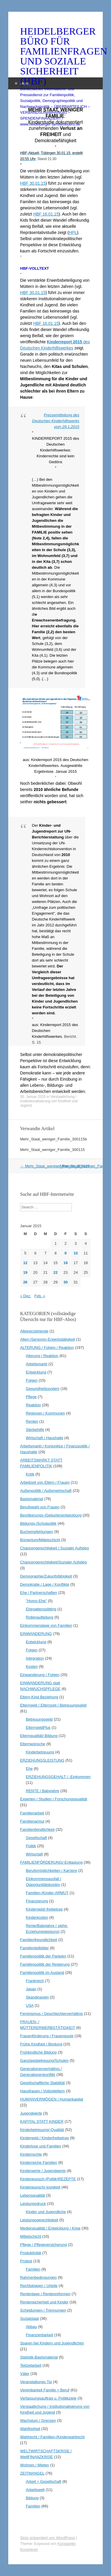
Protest (26, 2261)
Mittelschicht (30, 2236)
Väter (24, 2373)
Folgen (32, 1380)
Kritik (30, 1474)
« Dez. (25, 1296)
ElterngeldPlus (38, 1727)
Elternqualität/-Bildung (38, 1735)
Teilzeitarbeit (30, 2365)
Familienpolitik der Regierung (44, 1964)
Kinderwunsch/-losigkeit (40, 2187)
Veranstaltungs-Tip (36, 2382)
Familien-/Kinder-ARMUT (47, 1893)
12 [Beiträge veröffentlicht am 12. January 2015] (25, 1263)
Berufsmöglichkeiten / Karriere (51, 1870)
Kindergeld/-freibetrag (44, 1909)
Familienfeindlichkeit (37, 1829)
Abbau (31, 2326)
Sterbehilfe (35, 1429)
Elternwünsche (32, 1744)
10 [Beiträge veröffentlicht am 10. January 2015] (76, 1253)
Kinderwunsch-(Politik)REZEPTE (48, 2179)
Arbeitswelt (35, 2489)
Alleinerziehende (34, 1331)
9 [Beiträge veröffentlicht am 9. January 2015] (65, 1253)
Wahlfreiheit (30, 2428)
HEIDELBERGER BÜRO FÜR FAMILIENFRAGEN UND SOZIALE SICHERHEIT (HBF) (55, 56)
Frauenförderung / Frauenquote (46, 2036)
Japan (31, 1989)
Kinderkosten (37, 1917)
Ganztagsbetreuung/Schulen (44, 2060)
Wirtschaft (34, 1854)
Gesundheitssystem (42, 1388)
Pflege (31, 1397)
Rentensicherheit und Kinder (44, 2302)
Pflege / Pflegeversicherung (43, 2244)
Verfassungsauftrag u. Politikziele (48, 2398)
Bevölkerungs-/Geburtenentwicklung (51, 1515)
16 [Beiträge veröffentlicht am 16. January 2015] (65, 1263)
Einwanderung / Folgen (39, 1674)
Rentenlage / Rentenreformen (45, 2294)
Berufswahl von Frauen (39, 1507)
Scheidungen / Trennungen (43, 2310)
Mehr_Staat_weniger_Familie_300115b (53, 1139)
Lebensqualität (32, 2195)
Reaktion (33, 1405)
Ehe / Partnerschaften (38, 1592)
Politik (31, 1846)
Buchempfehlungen (36, 1531)
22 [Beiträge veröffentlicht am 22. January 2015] (55, 1272)
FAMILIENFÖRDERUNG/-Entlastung (51, 1862)
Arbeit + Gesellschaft (43, 2481)
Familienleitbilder (34, 1948)
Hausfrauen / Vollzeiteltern (42, 2091)
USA (30, 2005)
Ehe (29, 1768)
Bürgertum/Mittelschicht (40, 1540)
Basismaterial (31, 1499)
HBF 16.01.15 (46, 214)
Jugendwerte (31, 2113)
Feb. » (39, 1296)
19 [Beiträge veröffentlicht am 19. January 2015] (25, 1272)
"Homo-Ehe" (36, 1601)
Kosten (32, 1666)
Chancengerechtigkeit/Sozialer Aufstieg (53, 1562)
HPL (73, 232)
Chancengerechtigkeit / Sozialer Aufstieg (54, 1548)
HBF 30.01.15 (32, 183)
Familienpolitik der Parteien (43, 1956)
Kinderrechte (31, 2154)
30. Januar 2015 (33, 1097)
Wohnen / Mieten (34, 2465)
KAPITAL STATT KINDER (41, 2121)
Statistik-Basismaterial (39, 2357)
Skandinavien (37, 1997)
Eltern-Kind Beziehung (39, 1697)
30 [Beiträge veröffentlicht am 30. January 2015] (65, 1282)
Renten (32, 1421)
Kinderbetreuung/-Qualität (42, 2129)
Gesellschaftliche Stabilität (42, 2083)
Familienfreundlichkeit (38, 1939)
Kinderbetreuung (40, 1752)
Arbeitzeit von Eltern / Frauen (44, 1482)
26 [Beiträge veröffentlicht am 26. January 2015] (25, 1282)
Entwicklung (36, 1372)
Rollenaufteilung (39, 1617)
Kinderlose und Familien (40, 2146)
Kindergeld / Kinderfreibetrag (44, 2138)
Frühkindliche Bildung (38, 2052)
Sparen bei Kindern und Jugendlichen (52, 2343)
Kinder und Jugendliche (46, 2212)
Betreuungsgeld (39, 1719)
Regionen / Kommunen (45, 1413)
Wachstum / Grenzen (38, 2420)
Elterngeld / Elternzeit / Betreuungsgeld (53, 1705)
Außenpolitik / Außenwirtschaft (46, 1490)
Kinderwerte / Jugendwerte (43, 2171)
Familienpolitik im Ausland (42, 1972)
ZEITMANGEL (32, 2473)
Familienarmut (32, 1821)
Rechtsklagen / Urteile (38, 2285)
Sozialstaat (29, 2318)
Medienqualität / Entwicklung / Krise (50, 2228)
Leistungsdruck (33, 2203)
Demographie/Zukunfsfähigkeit (46, 1576)
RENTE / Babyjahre (42, 1791)
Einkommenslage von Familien (46, 1625)
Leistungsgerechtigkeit (39, 2220)
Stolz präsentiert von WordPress (47, 2538)
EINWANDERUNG (36, 1633)
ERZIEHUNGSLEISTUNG (42, 1760)
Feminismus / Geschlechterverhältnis (51, 2013)
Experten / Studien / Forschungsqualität (53, 1799)
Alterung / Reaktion (42, 1356)
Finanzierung (37, 1901)
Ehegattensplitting (41, 1609)
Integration (35, 1658)
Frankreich (35, 1981)
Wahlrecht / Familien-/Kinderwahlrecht (52, 2437)
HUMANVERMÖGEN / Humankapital (51, 2099)
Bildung (32, 2498)
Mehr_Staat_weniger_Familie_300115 (52, 1149)
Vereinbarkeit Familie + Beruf (44, 2390)
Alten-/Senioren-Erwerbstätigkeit (47, 1339)
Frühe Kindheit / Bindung (41, 2044)
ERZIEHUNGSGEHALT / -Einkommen (58, 1776)
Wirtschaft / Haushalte (44, 1438)
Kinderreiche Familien (38, 2162)
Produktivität (30, 2253)
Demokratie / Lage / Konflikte (44, 1584)
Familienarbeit (32, 1813)
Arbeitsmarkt (36, 1364)
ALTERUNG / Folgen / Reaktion (47, 1347)
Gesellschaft (36, 1837)
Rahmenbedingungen (38, 2277)
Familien (33, 2269)
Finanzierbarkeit (39, 2335)
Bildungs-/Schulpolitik (38, 1523)
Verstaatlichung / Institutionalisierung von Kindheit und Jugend (48, 1101)
